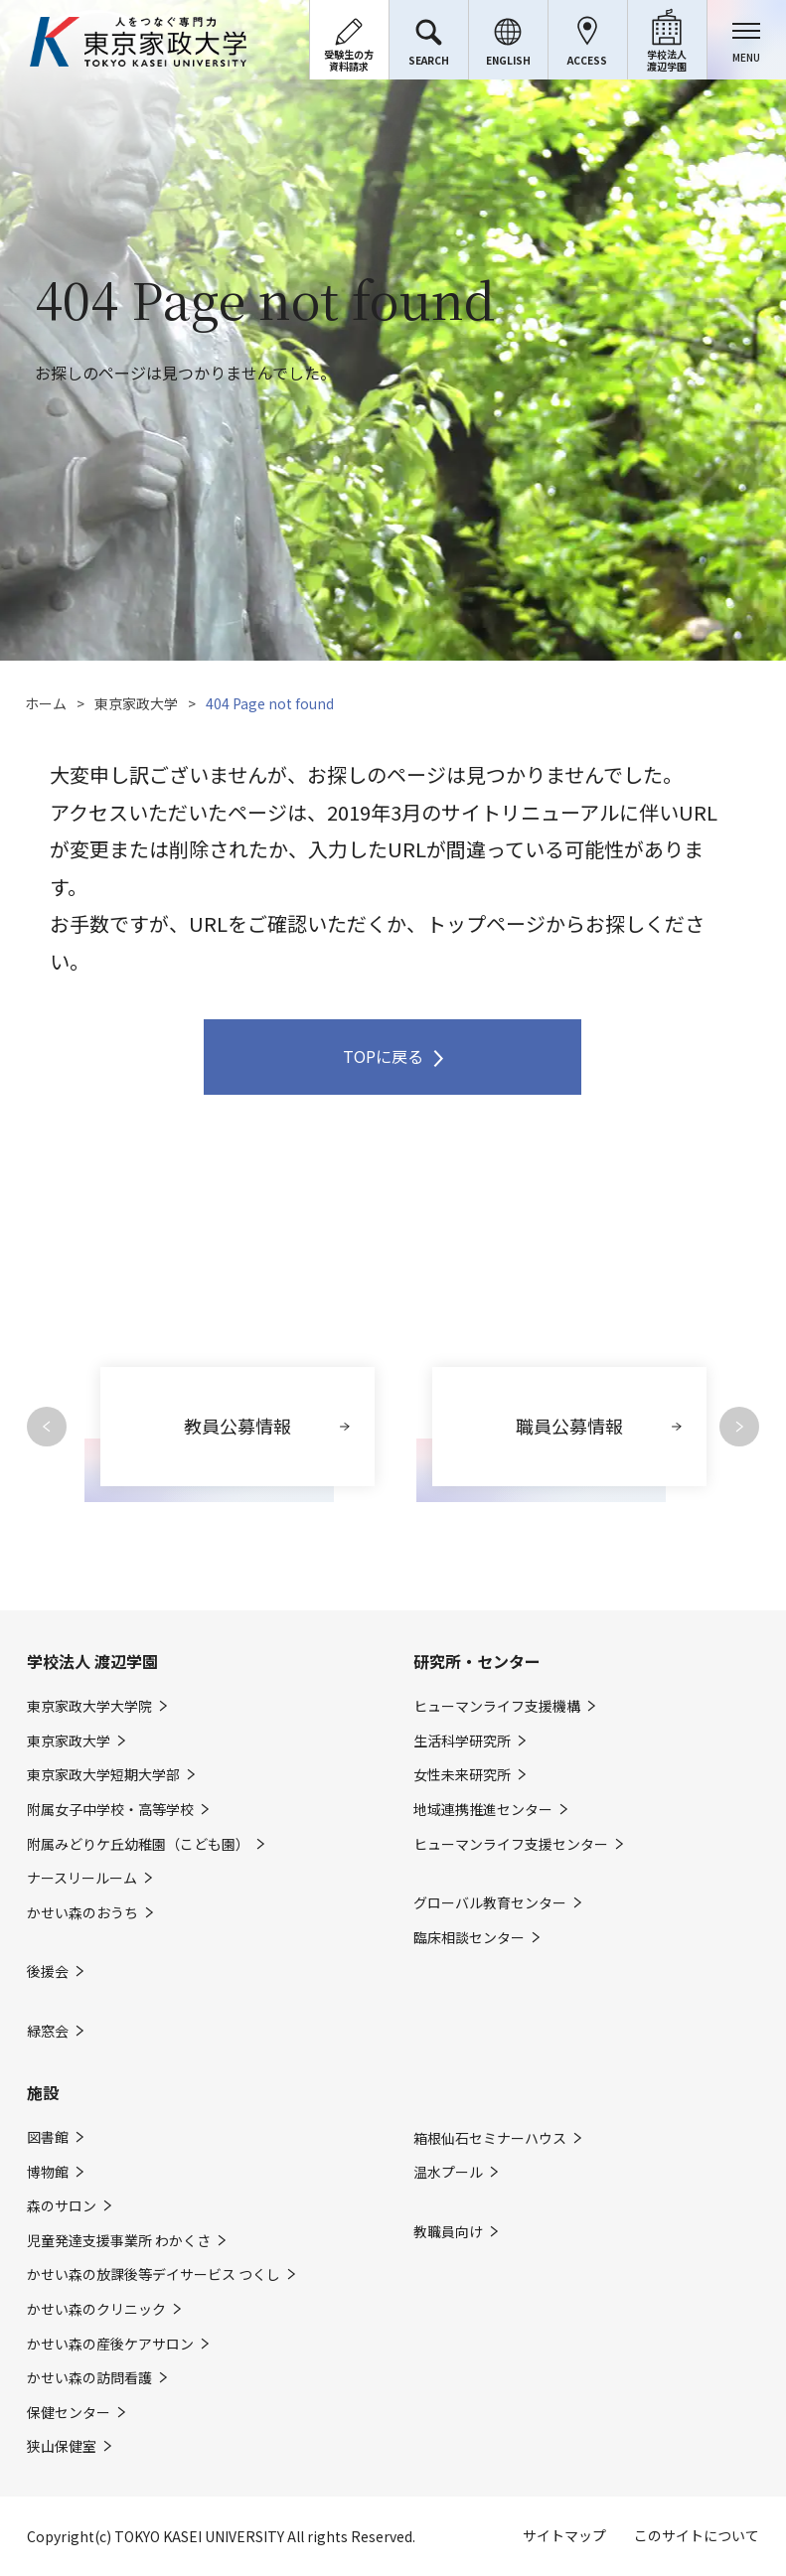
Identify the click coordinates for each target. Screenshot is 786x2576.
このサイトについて (696, 2535)
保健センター (68, 2412)
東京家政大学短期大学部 (103, 1774)
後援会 (48, 1971)
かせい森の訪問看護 (89, 2377)
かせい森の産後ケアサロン (110, 2344)
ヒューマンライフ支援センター (510, 1844)
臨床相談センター (469, 1937)
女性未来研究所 (462, 1774)
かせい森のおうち (82, 1912)
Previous (47, 1426)
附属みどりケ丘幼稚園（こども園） (138, 1844)
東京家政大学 (136, 703)
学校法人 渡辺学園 (92, 1661)
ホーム (46, 703)
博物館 (48, 2172)
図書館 (48, 2137)
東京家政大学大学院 (89, 1706)
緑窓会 (48, 2031)
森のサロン (61, 2206)
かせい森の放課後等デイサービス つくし (153, 2274)
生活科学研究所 (462, 1741)
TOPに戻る (383, 1056)
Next (739, 1426)
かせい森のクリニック (96, 2309)
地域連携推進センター (482, 1809)
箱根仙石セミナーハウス (489, 2138)
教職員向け (448, 2231)
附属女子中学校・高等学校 (110, 1809)
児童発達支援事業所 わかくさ (119, 2240)
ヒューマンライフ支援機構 (496, 1706)
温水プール (448, 2172)
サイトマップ (564, 2535)
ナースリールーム (82, 1878)
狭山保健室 (61, 2446)
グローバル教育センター (489, 1903)
